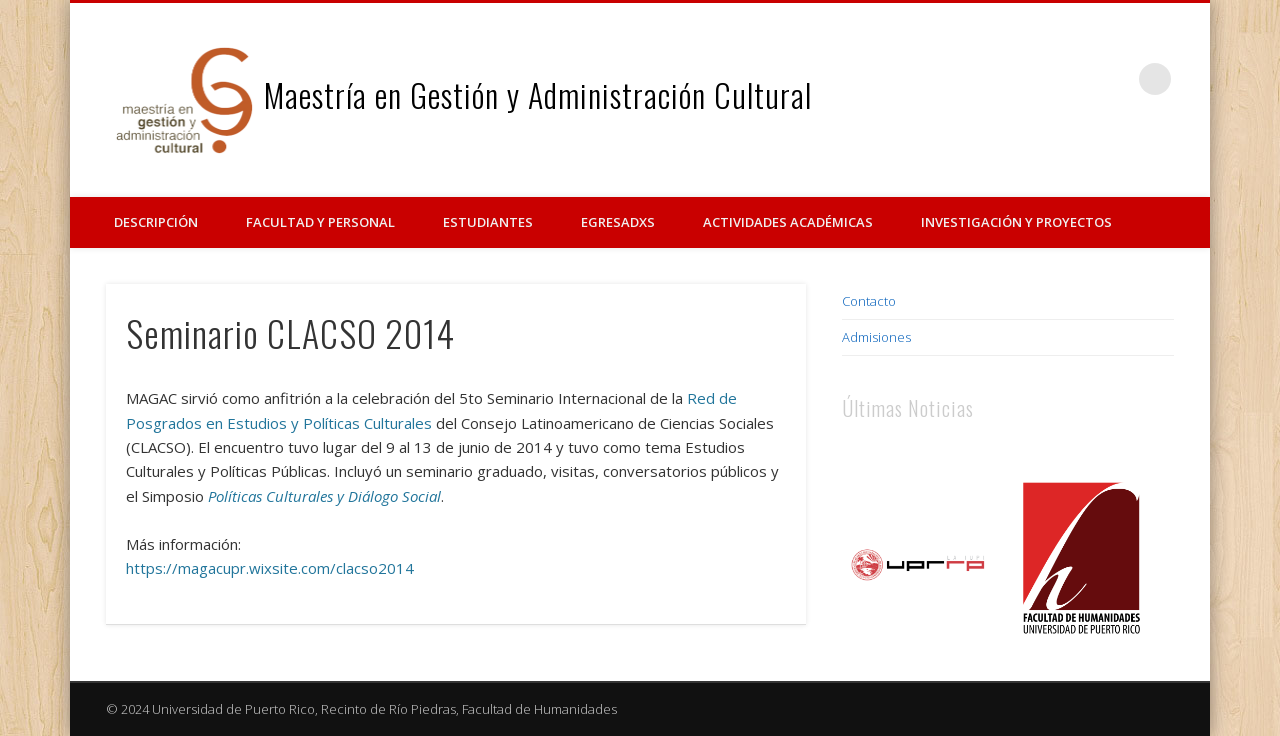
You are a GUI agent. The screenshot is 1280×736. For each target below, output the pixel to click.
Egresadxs (618, 222)
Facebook (1073, 79)
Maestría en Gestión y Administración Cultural (538, 94)
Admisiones (876, 337)
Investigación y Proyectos (1016, 222)
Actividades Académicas (788, 222)
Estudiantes (488, 222)
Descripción (156, 222)
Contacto (869, 301)
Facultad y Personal (320, 222)
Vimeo (1114, 79)
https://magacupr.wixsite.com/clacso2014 (270, 568)
